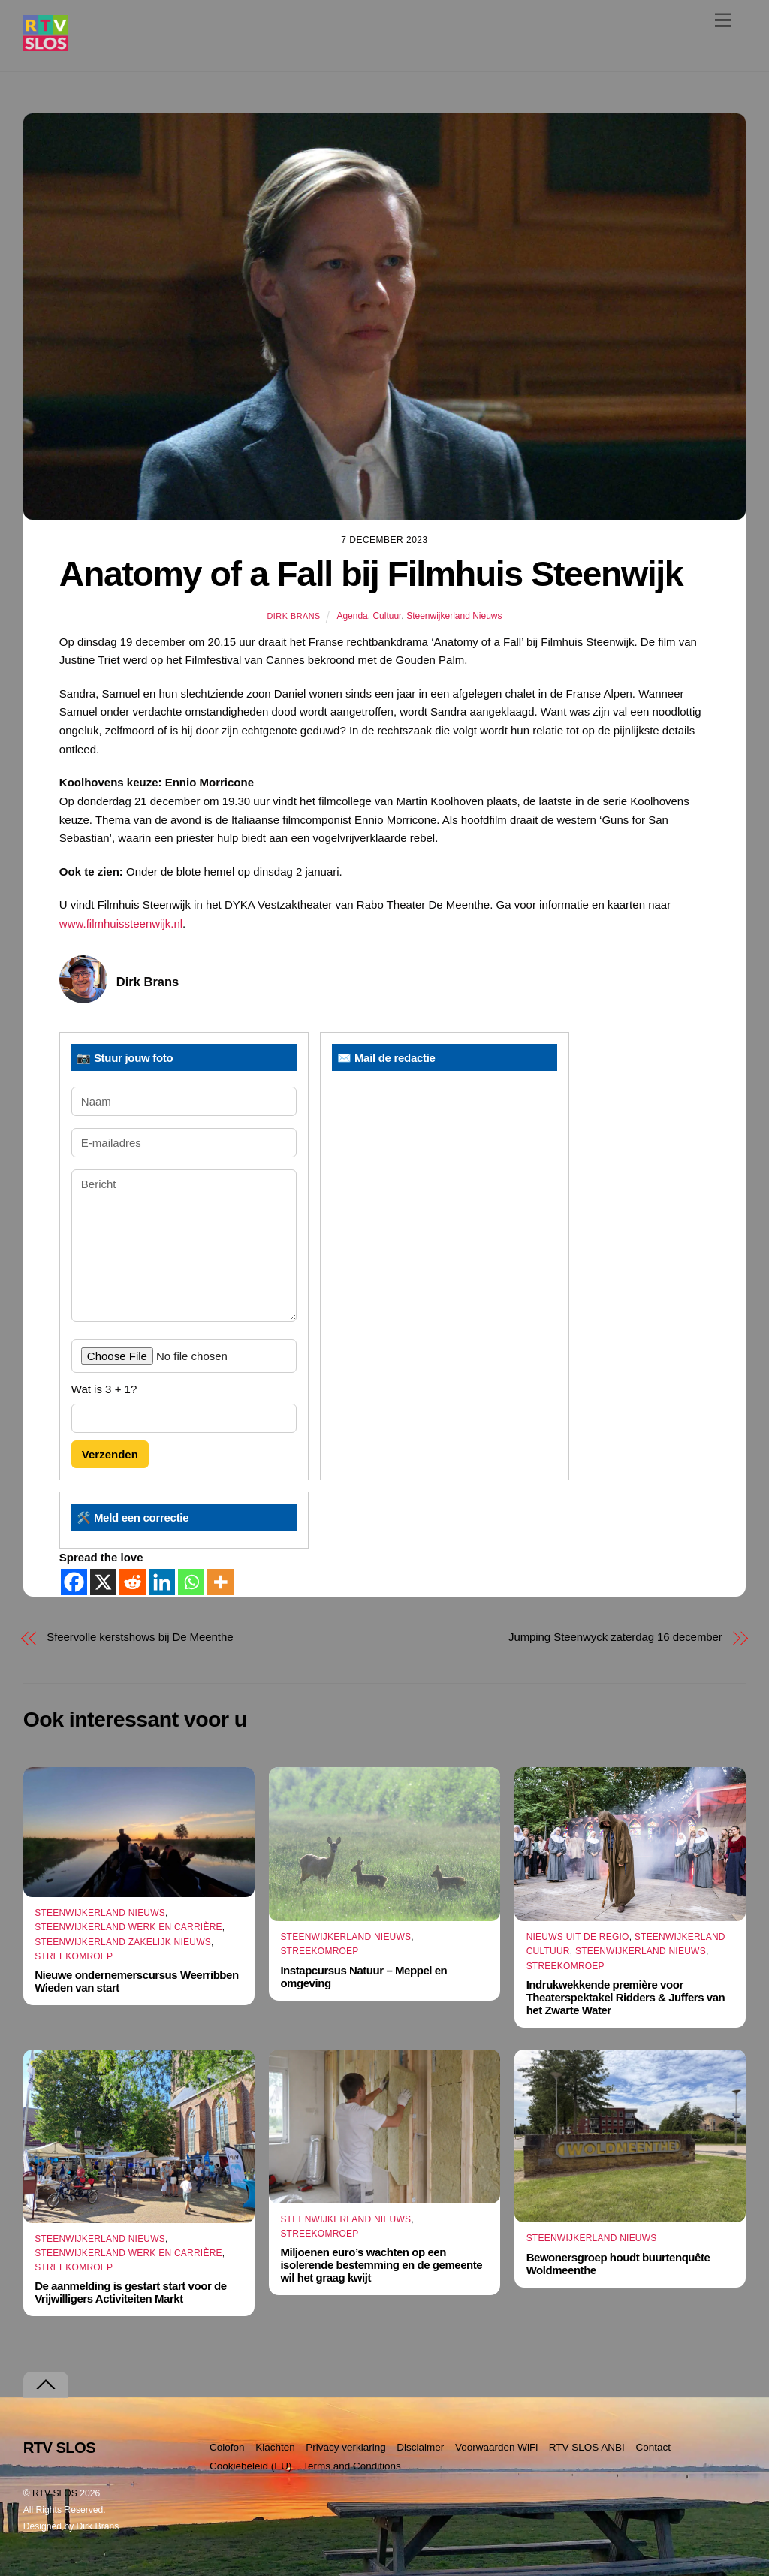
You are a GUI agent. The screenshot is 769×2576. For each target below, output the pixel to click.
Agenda (351, 616)
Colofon (227, 2447)
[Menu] (723, 20)
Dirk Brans (293, 615)
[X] (103, 1582)
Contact (653, 2447)
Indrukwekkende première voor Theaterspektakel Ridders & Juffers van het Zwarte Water (625, 1997)
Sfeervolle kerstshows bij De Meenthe (140, 1636)
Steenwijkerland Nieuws (454, 616)
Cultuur (386, 616)
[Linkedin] (162, 1582)
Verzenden (110, 1454)
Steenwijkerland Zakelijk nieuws (123, 1942)
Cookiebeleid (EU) (251, 2466)
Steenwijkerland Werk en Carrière (128, 1927)
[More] (220, 1582)
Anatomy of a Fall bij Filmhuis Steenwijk (371, 573)
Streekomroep (74, 1956)
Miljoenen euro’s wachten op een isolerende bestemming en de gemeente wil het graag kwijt (381, 2265)
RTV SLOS (54, 2493)
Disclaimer (420, 2447)
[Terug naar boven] (45, 2385)
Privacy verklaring (346, 2447)
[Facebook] (74, 1582)
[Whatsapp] (191, 1582)
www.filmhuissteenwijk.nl (120, 923)
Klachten (275, 2447)
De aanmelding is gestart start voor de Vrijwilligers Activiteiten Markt (130, 2292)
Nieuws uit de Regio (577, 1937)
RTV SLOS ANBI (587, 2447)
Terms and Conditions (352, 2466)
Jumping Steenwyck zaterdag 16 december (615, 1636)
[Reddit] (132, 1582)
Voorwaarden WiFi (496, 2447)
